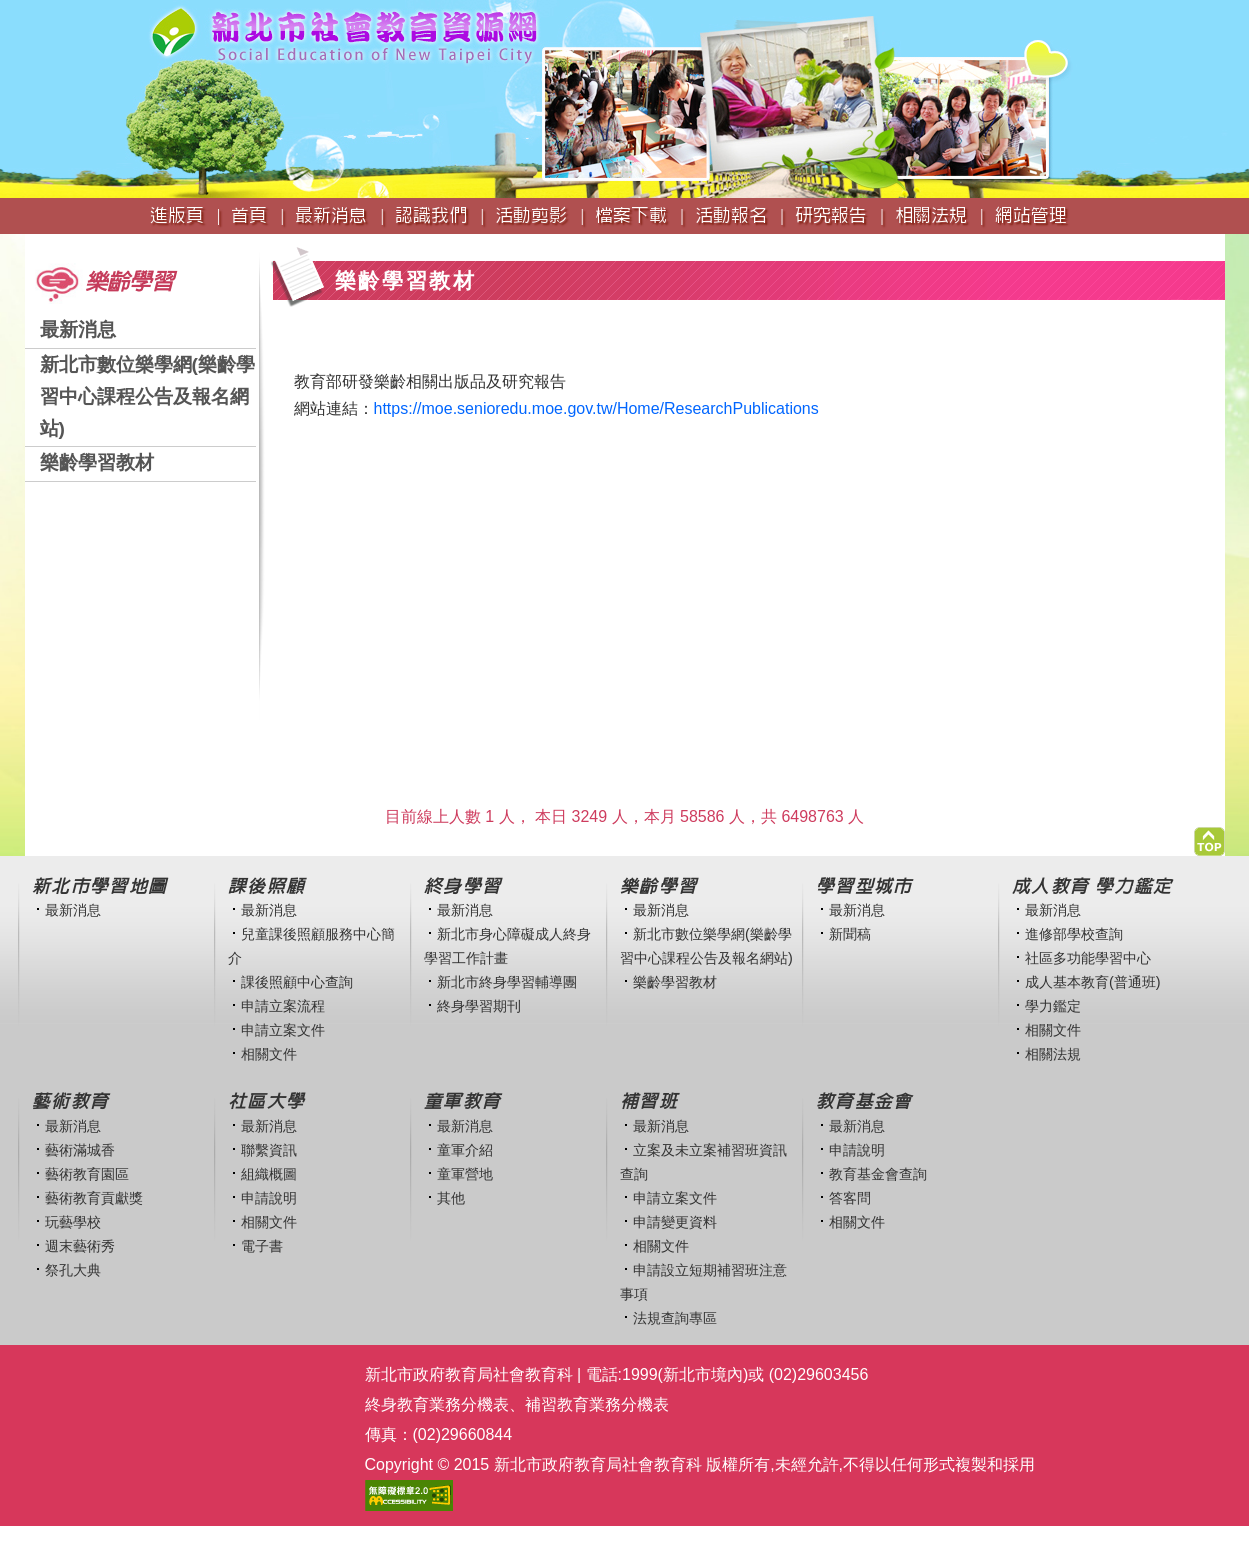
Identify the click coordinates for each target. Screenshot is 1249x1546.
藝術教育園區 (87, 1174)
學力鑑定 (1053, 1006)
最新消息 (78, 329)
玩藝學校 (73, 1222)
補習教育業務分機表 (597, 1404)
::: (31, 243)
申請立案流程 (283, 1006)
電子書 (262, 1246)
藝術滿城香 (80, 1150)
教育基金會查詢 (878, 1174)
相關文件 (269, 1054)
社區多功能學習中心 (1088, 958)
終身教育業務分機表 (437, 1404)
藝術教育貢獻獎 (94, 1198)
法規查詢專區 (675, 1318)
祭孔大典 (73, 1270)
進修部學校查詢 (1074, 934)
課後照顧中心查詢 (297, 982)
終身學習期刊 (479, 1006)
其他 (451, 1198)
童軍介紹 (465, 1150)
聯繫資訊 (269, 1150)
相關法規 (1053, 1054)
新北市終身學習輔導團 (507, 982)
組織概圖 (269, 1174)
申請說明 (269, 1198)
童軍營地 (465, 1174)
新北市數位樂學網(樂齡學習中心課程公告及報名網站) (147, 396)
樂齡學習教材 (97, 462)
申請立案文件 (283, 1030)
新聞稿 (850, 934)
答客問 (850, 1198)
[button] (1209, 836)
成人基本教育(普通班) (1093, 982)
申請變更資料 (675, 1222)
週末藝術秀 (80, 1246)
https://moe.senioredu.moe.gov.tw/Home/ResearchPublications (596, 408)
